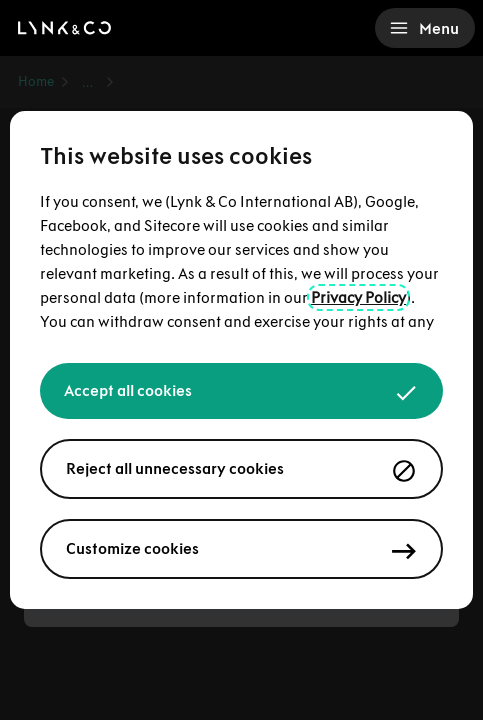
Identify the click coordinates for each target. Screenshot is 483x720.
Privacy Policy (358, 297)
